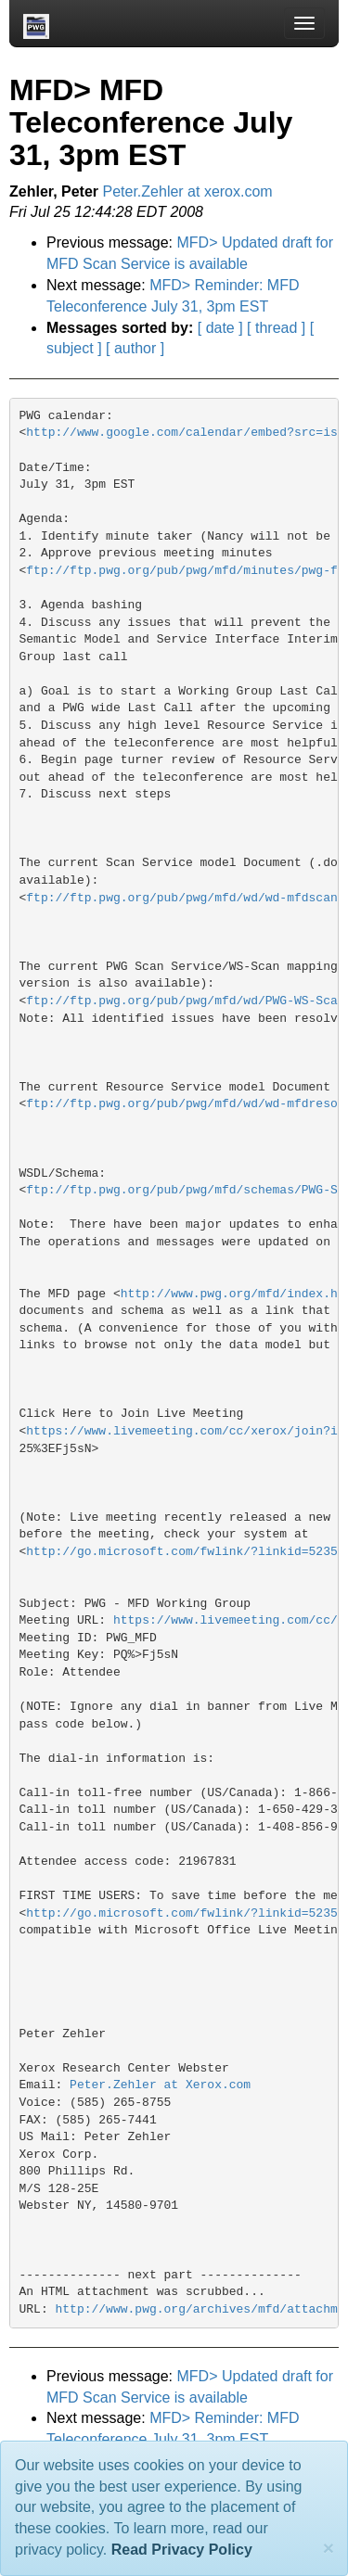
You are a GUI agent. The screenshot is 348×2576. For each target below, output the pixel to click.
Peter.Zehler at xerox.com (188, 191)
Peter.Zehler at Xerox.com (160, 2085)
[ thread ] (276, 328)
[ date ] (220, 328)
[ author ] (135, 348)
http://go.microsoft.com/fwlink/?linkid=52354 (185, 1552)
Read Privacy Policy (181, 2549)
